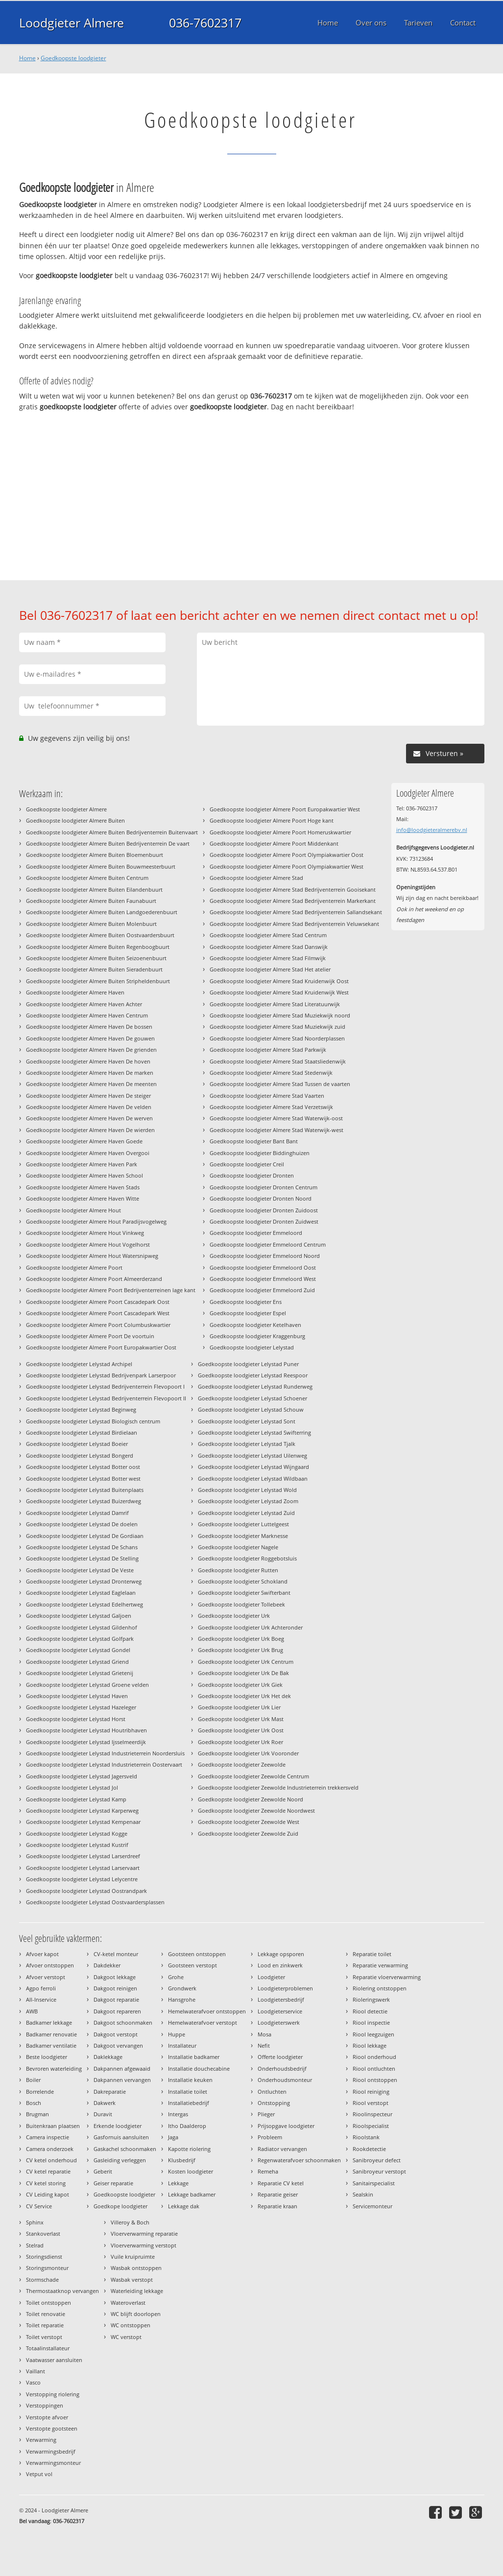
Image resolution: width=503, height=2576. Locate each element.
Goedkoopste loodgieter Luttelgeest (243, 1524)
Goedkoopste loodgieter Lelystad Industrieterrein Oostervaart (104, 1764)
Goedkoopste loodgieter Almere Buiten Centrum (87, 877)
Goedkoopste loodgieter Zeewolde (242, 1764)
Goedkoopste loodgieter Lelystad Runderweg (255, 1386)
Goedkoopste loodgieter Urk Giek (240, 1684)
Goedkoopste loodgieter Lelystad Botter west (83, 1478)
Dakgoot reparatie (116, 1999)
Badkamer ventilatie (51, 2045)
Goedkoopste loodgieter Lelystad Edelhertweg (84, 1604)
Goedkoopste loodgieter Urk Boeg (241, 1638)
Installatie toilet (187, 2091)
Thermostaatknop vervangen (62, 2290)
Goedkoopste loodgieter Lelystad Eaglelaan (81, 1592)
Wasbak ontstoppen (136, 2267)
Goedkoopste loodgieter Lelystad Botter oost (83, 1466)
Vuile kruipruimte (133, 2256)
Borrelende (40, 2091)
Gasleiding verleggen (120, 2160)
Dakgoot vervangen (118, 2045)
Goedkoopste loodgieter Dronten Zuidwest (264, 1221)
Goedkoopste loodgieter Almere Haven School (84, 1175)
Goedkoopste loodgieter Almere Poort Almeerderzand (94, 1278)
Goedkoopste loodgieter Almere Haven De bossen (89, 1026)
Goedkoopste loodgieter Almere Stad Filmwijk (268, 958)
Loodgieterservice (280, 2011)
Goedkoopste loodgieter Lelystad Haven (77, 1696)
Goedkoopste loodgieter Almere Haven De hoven (88, 1061)
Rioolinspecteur (372, 2114)
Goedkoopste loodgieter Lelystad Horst (75, 1719)
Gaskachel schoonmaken (125, 2148)
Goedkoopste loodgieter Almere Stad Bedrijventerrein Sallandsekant (296, 912)
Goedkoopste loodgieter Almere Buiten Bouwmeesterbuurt (100, 866)
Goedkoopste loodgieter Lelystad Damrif (77, 1512)
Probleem (270, 2137)
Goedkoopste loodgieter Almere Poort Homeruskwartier (280, 832)
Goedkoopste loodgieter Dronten (252, 1175)
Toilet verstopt (44, 2336)
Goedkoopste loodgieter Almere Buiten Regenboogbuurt (97, 946)
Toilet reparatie (45, 2325)
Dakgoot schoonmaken (123, 2022)
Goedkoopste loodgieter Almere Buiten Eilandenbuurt (94, 889)
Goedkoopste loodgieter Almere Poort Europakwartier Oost (101, 1347)
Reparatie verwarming (380, 1965)
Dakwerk (105, 2102)
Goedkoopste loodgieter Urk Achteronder (250, 1627)
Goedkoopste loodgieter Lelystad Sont (246, 1421)
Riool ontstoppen (375, 2079)
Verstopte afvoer (47, 2417)
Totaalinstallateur (48, 2348)
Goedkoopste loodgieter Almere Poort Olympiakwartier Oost (286, 854)
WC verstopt (126, 2336)
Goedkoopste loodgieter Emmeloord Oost (263, 1267)
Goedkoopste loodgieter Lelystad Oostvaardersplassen (95, 1902)
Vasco (33, 2382)
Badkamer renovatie (51, 2034)
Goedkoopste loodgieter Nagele (238, 1547)
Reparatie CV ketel (281, 2183)
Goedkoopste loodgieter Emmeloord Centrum (268, 1244)
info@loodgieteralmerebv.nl (431, 829)
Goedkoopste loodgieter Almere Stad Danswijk (269, 946)
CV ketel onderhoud (51, 2160)
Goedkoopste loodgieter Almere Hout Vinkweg (85, 1232)
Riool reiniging (371, 2091)
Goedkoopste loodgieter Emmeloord (256, 1232)
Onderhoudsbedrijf (282, 2068)
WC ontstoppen (130, 2325)
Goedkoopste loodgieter (73, 58)
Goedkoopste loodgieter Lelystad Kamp (76, 1799)
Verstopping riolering (52, 2394)
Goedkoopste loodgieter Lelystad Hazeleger (81, 1707)
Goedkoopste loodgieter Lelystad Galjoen (78, 1615)
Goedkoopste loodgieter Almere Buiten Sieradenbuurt (94, 969)
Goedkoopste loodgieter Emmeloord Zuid (262, 1290)
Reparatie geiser (278, 2194)
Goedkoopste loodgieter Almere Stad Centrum (268, 935)
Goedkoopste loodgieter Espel (248, 1313)
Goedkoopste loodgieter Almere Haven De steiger (88, 1095)
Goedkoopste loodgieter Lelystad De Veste (80, 1570)
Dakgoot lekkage (115, 1977)
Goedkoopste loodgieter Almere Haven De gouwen (90, 1038)
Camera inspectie (47, 2137)
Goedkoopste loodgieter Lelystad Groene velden (87, 1684)
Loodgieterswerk (279, 2022)
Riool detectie (370, 2011)
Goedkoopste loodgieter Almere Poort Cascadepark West (97, 1313)
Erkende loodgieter (118, 2125)
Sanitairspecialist (374, 2183)
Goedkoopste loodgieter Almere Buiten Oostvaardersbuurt (100, 935)
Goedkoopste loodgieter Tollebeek (241, 1604)
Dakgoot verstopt (116, 2034)
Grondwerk (182, 1988)
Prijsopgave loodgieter (286, 2125)
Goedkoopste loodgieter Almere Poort (74, 1267)
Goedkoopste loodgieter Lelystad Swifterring (254, 1432)
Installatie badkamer (193, 2056)
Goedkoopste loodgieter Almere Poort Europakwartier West (285, 809)
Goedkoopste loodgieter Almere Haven (75, 992)
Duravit (103, 2114)
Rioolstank (366, 2137)
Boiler (33, 2079)
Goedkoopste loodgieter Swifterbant (244, 1592)
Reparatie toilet (372, 1954)
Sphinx (35, 2222)
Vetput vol (39, 2474)
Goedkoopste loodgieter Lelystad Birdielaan (81, 1432)
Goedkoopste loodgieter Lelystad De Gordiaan (85, 1535)
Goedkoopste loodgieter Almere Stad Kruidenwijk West (279, 992)
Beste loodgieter (46, 2056)
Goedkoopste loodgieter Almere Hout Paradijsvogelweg (96, 1221)
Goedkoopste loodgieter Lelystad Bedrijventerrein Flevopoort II (106, 1398)
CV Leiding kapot (47, 2194)
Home (27, 58)
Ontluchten (272, 2091)
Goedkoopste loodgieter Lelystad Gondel (78, 1650)
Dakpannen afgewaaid (122, 2068)
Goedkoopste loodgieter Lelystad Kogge (76, 1833)
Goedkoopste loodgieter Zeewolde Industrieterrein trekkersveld (278, 1787)
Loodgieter (271, 1977)
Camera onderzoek (49, 2148)
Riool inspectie (371, 2022)
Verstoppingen (44, 2405)
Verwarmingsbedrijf (50, 2451)
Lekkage (178, 2183)
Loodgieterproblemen (285, 1988)
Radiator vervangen (282, 2148)
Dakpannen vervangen (122, 2079)
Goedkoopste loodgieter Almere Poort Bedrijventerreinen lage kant (110, 1290)
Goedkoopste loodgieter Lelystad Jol (72, 1787)
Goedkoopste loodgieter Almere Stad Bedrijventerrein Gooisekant (293, 889)
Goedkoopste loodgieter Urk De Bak (243, 1673)
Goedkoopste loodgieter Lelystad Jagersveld (81, 1776)
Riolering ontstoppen (380, 1988)
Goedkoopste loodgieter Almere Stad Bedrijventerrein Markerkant (293, 900)
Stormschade (42, 2279)
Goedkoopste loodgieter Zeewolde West (248, 1821)
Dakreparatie (110, 2091)
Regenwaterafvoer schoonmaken (299, 2160)
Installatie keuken (190, 2079)
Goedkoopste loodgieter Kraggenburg (257, 1336)
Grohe (176, 1977)
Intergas (178, 2114)
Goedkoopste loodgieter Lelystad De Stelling (82, 1558)
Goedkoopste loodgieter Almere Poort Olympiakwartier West (286, 866)
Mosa (264, 2034)
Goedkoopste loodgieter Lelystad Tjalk (246, 1443)
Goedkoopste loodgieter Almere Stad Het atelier (270, 969)
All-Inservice (41, 1999)
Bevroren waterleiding (54, 2068)
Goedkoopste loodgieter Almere (66, 809)
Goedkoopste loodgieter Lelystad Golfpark (80, 1638)
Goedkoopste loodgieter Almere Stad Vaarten (267, 1095)
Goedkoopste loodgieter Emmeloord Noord (265, 1255)
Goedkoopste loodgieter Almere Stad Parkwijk (268, 1049)
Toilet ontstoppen (48, 2302)
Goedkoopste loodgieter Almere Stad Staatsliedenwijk (278, 1061)
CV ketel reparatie (48, 2171)
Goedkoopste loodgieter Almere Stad (256, 877)
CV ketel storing (46, 2183)
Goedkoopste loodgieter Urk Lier (239, 1707)
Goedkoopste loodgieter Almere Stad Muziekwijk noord (280, 1015)
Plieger (266, 2114)
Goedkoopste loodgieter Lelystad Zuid (246, 1512)
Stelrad (35, 2245)
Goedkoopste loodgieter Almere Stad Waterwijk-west (276, 1130)
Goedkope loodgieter (120, 2206)
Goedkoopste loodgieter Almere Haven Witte (82, 1198)
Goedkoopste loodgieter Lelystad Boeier (77, 1443)
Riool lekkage (369, 2045)
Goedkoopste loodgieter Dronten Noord (260, 1198)
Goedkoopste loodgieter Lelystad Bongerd (79, 1455)
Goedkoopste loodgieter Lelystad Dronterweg (84, 1581)
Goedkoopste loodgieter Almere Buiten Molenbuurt (91, 923)
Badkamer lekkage (49, 2022)
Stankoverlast (43, 2233)
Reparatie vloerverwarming (387, 1977)
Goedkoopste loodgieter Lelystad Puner (248, 1364)
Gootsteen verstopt (192, 1965)
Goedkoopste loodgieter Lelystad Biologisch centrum (93, 1421)
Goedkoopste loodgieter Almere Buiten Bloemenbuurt (94, 854)
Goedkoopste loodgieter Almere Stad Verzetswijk (271, 1107)
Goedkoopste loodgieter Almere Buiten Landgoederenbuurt (101, 912)
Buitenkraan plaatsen (53, 2125)
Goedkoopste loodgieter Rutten (238, 1570)
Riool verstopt (370, 2102)
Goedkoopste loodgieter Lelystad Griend (77, 1661)
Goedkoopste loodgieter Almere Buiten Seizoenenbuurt (96, 958)
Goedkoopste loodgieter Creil (247, 1164)
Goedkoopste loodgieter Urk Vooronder (248, 1753)
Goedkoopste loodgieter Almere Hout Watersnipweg (92, 1255)
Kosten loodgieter (190, 2171)
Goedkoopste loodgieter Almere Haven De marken (89, 1072)
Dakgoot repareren (117, 2011)
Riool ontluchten (374, 2068)
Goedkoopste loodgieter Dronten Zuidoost (264, 1210)
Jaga (173, 2137)
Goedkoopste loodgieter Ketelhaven (255, 1324)
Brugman (37, 2114)
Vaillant (35, 2371)
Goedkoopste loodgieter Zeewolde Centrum (253, 1776)
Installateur (182, 2045)
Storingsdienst (44, 2256)
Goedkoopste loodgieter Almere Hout (73, 1210)
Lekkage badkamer (192, 2194)
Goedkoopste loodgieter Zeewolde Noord (250, 1799)
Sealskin (363, 2194)
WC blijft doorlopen (136, 2313)
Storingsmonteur (47, 2267)
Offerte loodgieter (280, 2056)
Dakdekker (107, 1965)
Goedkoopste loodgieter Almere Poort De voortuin (90, 1336)
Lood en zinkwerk (280, 1965)
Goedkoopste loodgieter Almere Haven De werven (89, 1118)
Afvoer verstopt (45, 1977)
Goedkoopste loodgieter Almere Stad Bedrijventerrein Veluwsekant (294, 923)
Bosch (33, 2102)
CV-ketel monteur (116, 1954)
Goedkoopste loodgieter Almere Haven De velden (88, 1107)
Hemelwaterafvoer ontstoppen (207, 2011)
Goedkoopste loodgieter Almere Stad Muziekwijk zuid (277, 1026)
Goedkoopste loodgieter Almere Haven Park (81, 1164)
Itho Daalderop (187, 2125)
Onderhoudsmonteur (285, 2079)
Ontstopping (274, 2102)
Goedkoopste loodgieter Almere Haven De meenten (91, 1083)
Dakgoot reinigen (115, 1988)
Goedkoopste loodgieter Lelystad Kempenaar (83, 1821)
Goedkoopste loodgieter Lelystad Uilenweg (252, 1455)
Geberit (103, 2171)
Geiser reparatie (113, 2183)
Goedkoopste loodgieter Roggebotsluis (247, 1558)
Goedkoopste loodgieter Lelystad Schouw (251, 1409)
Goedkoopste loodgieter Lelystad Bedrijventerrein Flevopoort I (105, 1386)
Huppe (176, 2034)
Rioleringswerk (371, 1999)
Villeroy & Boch (130, 2222)
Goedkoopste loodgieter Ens (246, 1301)
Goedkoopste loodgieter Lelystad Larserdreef (83, 1856)
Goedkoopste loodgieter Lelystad (252, 1347)
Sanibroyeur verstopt (379, 2171)
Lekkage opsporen (281, 1954)
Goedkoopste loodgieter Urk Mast (241, 1719)
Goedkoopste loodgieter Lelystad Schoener (252, 1398)
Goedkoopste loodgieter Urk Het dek (244, 1696)
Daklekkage (108, 2056)
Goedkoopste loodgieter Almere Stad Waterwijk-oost (276, 1118)
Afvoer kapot (42, 1954)
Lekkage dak (183, 2206)
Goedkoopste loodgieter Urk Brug (240, 1650)
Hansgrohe (181, 1999)
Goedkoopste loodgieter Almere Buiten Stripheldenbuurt (98, 981)
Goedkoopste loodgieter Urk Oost (241, 1730)
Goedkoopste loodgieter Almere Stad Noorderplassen (277, 1038)
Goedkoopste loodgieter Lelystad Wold (247, 1489)
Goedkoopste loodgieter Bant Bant (254, 1141)
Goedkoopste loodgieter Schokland (242, 1581)
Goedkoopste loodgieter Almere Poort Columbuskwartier (98, 1324)
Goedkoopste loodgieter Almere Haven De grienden (91, 1049)
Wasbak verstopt (132, 2279)
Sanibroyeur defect (377, 2160)
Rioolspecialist (371, 2125)
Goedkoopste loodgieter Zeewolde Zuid (248, 1833)
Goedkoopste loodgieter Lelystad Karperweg (82, 1810)
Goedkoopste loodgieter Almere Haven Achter (84, 1004)
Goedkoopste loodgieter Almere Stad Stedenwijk (271, 1072)
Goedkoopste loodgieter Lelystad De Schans (82, 1547)
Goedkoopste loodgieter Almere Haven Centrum (87, 1015)
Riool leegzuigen (373, 2034)
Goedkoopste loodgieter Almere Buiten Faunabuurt (91, 900)
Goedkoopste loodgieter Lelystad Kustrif (77, 1844)
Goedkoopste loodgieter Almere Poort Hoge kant (272, 820)
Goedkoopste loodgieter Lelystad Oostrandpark (86, 1890)
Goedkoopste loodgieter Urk (234, 1615)
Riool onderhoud (374, 2056)
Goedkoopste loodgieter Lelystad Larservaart (83, 1867)
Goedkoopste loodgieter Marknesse (243, 1535)
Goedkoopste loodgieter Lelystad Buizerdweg (83, 1501)
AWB (32, 2011)
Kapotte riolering (189, 2148)
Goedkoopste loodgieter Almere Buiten (75, 820)
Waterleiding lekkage (137, 2290)
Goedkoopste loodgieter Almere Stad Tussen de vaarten (280, 1083)
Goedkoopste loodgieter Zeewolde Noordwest (256, 1810)
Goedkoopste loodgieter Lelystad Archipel (79, 1364)
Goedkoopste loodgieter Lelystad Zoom (248, 1501)
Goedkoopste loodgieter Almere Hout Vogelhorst (88, 1244)
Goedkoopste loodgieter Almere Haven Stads (83, 1187)
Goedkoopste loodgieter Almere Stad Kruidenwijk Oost (279, 981)
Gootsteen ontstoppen (197, 1954)
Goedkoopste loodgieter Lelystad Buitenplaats (85, 1489)
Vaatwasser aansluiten (54, 2359)
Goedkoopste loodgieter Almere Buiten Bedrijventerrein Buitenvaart (112, 832)
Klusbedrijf (181, 2160)
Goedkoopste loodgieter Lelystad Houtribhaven (86, 1730)
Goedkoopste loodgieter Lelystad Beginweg (81, 1409)
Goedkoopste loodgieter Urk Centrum (245, 1661)
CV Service (39, 2206)
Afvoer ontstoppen (50, 1965)
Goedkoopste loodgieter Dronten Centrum (263, 1187)
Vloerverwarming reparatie (144, 2233)
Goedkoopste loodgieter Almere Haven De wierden (90, 1130)
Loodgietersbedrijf (281, 1999)
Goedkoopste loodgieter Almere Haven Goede (84, 1141)
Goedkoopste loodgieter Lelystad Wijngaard (253, 1466)
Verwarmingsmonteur (53, 2462)
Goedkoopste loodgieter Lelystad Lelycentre (82, 1879)
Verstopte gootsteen (51, 2428)
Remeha (268, 2171)
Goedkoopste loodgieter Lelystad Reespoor (253, 1375)
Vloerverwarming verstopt (143, 2245)
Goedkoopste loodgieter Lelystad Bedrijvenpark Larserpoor (101, 1375)
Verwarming (41, 2439)
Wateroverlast (128, 2302)
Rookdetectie (369, 2148)
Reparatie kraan (277, 2206)
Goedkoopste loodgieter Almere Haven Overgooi (87, 1153)
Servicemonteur (372, 2206)
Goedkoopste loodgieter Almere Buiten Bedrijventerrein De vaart (108, 843)
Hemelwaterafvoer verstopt (202, 2022)
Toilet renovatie (45, 2313)
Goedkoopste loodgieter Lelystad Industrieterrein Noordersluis (105, 1753)
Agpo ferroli (41, 1988)
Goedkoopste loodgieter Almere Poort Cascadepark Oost (97, 1301)
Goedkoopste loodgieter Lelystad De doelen (82, 1524)
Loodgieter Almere (71, 22)
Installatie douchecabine (199, 2068)
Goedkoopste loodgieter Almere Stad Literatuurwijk (275, 1004)
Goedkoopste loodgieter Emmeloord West (263, 1278)
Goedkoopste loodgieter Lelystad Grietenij (79, 1673)
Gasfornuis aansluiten (121, 2137)
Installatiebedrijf (188, 2102)
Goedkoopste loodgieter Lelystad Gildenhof (81, 1627)
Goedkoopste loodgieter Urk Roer (240, 1742)
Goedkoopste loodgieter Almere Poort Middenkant (274, 843)
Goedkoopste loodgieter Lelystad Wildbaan (253, 1478)
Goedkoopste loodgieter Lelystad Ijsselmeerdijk (86, 1742)
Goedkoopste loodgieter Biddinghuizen (260, 1153)
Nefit (264, 2045)
